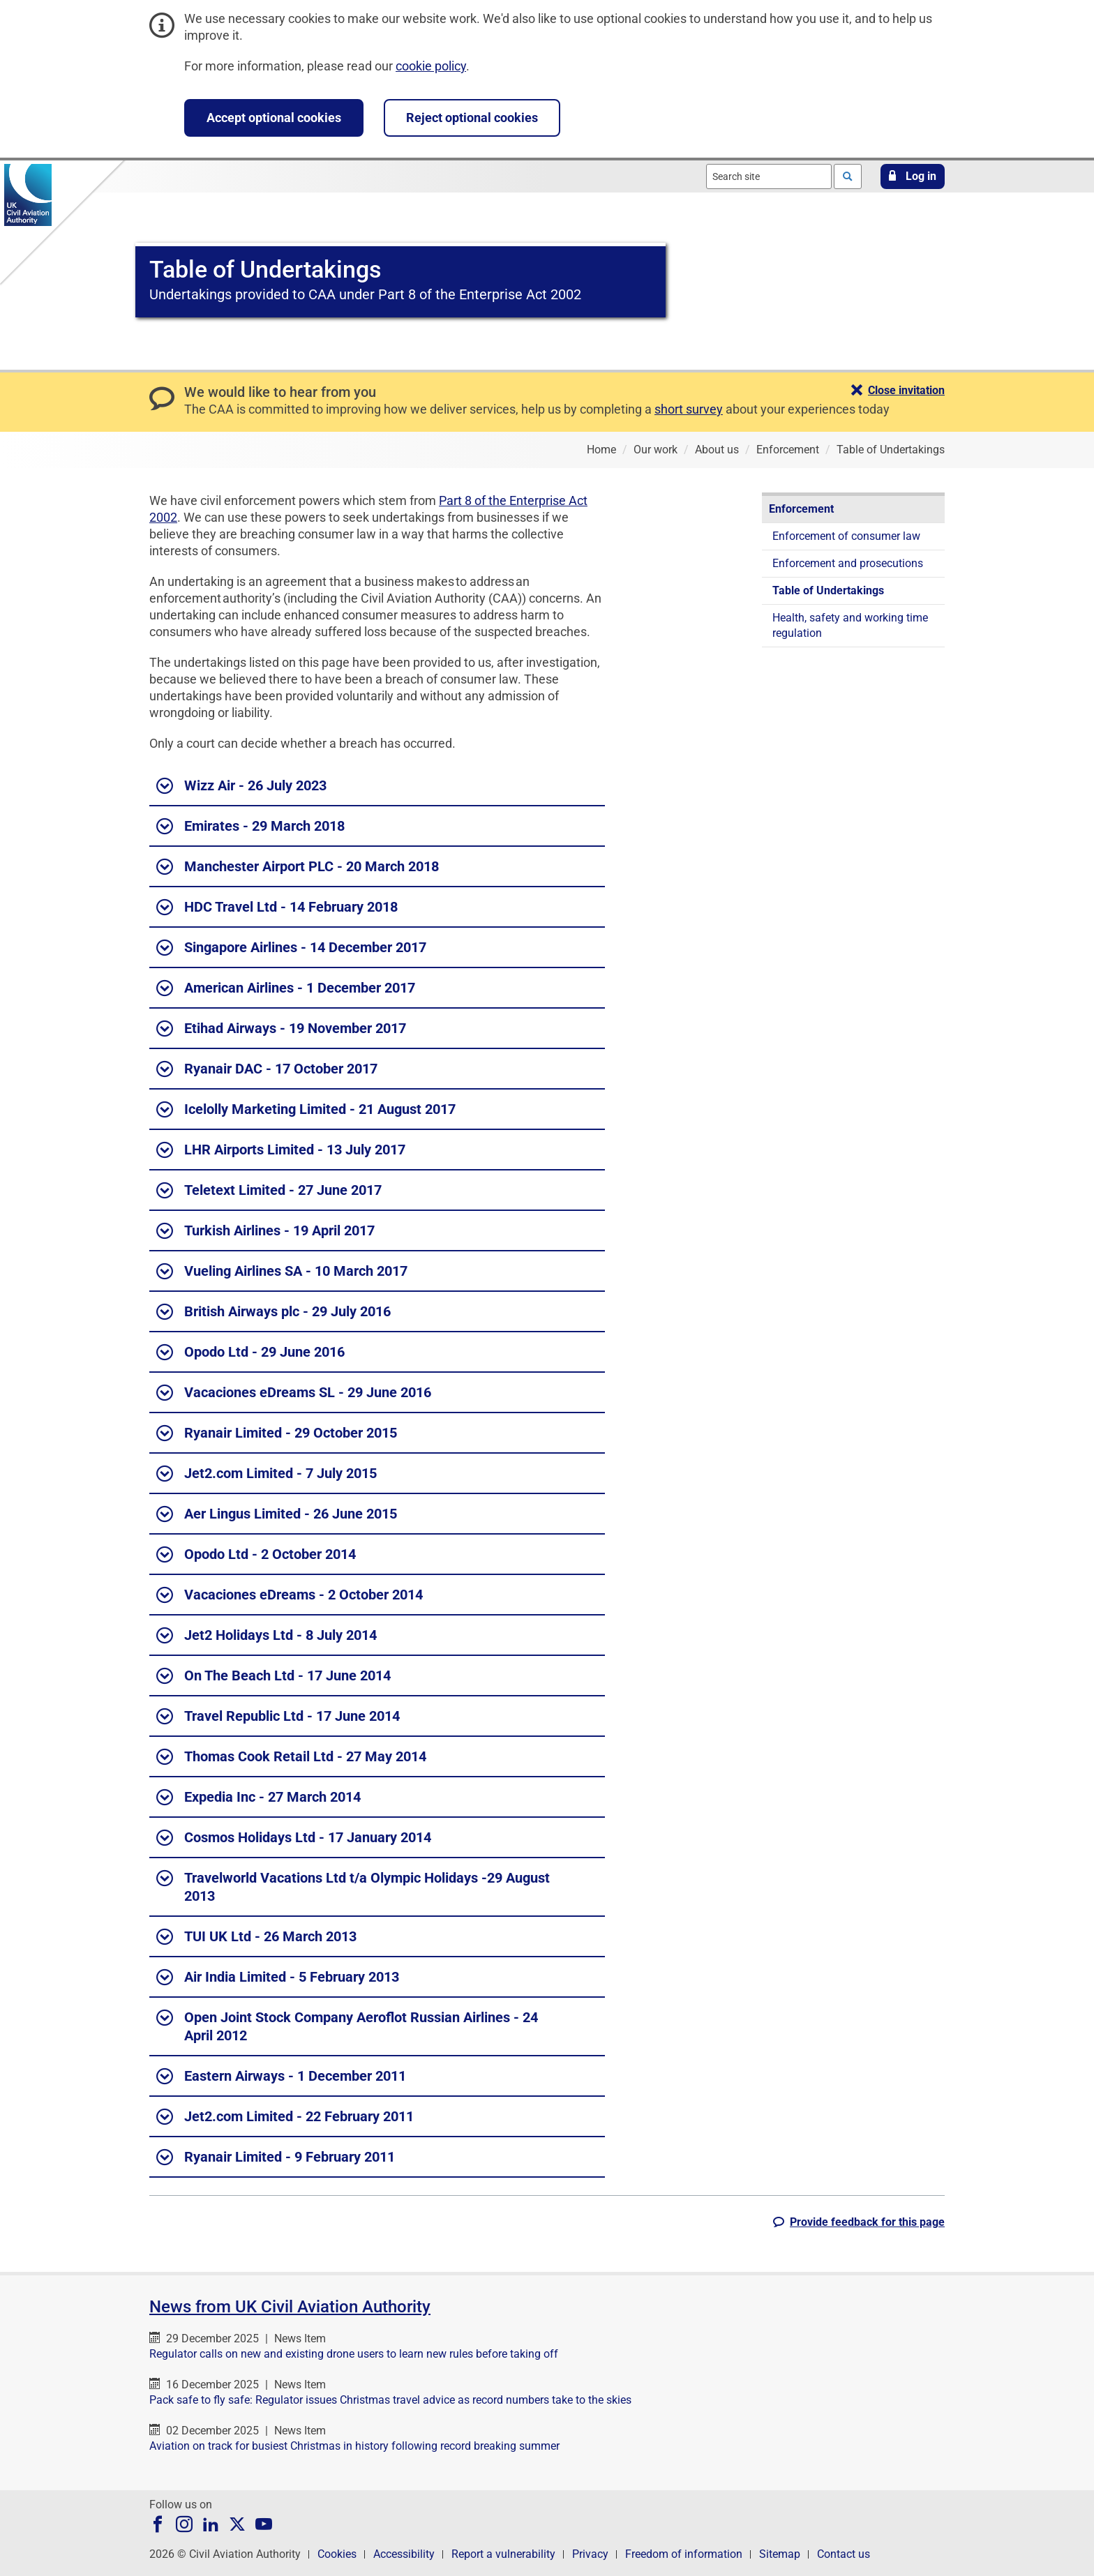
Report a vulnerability (503, 2554)
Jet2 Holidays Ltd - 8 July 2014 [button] (266, 1635)
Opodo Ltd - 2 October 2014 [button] (256, 1554)
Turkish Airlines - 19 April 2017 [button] (265, 1231)
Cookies (337, 2554)
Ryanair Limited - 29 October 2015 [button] (276, 1433)
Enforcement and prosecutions (847, 563)
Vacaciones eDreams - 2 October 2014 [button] (289, 1595)
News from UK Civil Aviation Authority (289, 2307)
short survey (688, 409)
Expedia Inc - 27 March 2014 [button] (258, 1797)
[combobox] (769, 176)
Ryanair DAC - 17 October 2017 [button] (266, 1069)
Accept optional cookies (274, 117)
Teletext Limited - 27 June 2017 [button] (269, 1190)
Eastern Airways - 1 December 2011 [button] (281, 2076)
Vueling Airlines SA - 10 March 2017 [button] (281, 1271)
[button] (913, 176)
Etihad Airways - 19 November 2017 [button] (281, 1028)
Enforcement (801, 508)
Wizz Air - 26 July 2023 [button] (241, 786)
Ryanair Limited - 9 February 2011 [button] (275, 2157)
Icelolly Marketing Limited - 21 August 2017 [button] (306, 1109)
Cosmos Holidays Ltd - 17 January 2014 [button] (293, 1838)
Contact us (843, 2554)
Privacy (590, 2554)
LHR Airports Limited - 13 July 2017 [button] (280, 1150)
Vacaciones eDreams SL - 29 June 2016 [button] (293, 1393)
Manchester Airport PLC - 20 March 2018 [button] (297, 867)
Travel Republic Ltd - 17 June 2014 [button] (278, 1716)
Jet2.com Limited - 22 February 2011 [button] (285, 2117)
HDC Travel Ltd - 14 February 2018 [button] (277, 907)
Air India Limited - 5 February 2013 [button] (277, 1977)
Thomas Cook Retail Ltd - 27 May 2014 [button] (291, 1757)
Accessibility (404, 2554)
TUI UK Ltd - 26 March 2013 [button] (256, 1937)
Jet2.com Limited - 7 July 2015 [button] (266, 1473)
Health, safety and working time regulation (850, 625)
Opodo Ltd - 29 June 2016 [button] (250, 1352)
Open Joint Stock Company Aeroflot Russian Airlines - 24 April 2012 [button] (347, 2026)
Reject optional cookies (472, 117)
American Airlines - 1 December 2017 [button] (285, 988)
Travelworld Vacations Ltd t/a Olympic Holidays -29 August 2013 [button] (353, 1886)
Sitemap (779, 2554)
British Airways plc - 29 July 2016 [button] (273, 1312)
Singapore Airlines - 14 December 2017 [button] (291, 947)
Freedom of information (683, 2554)
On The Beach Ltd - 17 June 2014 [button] (273, 1676)
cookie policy (431, 66)
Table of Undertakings (828, 590)
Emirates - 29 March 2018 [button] (250, 826)
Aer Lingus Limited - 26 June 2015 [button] (276, 1514)
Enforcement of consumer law (846, 536)
